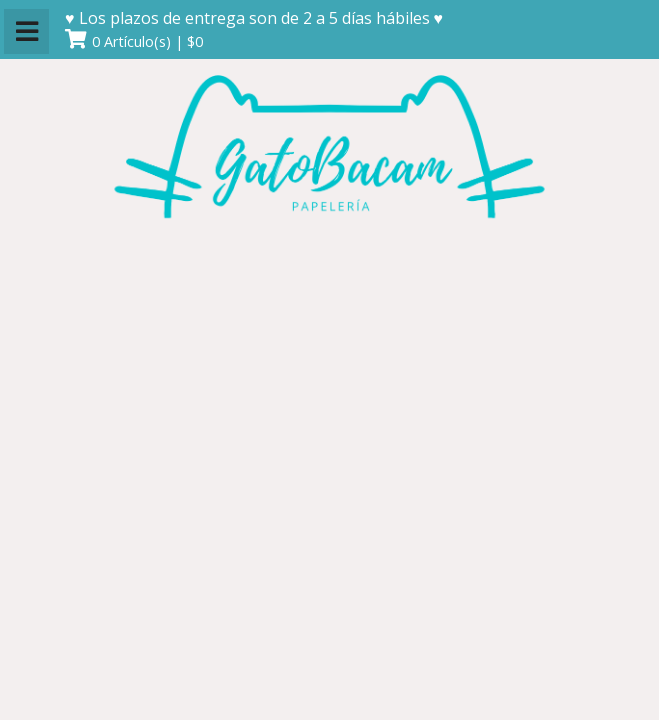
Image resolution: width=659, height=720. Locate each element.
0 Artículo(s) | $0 (147, 41)
